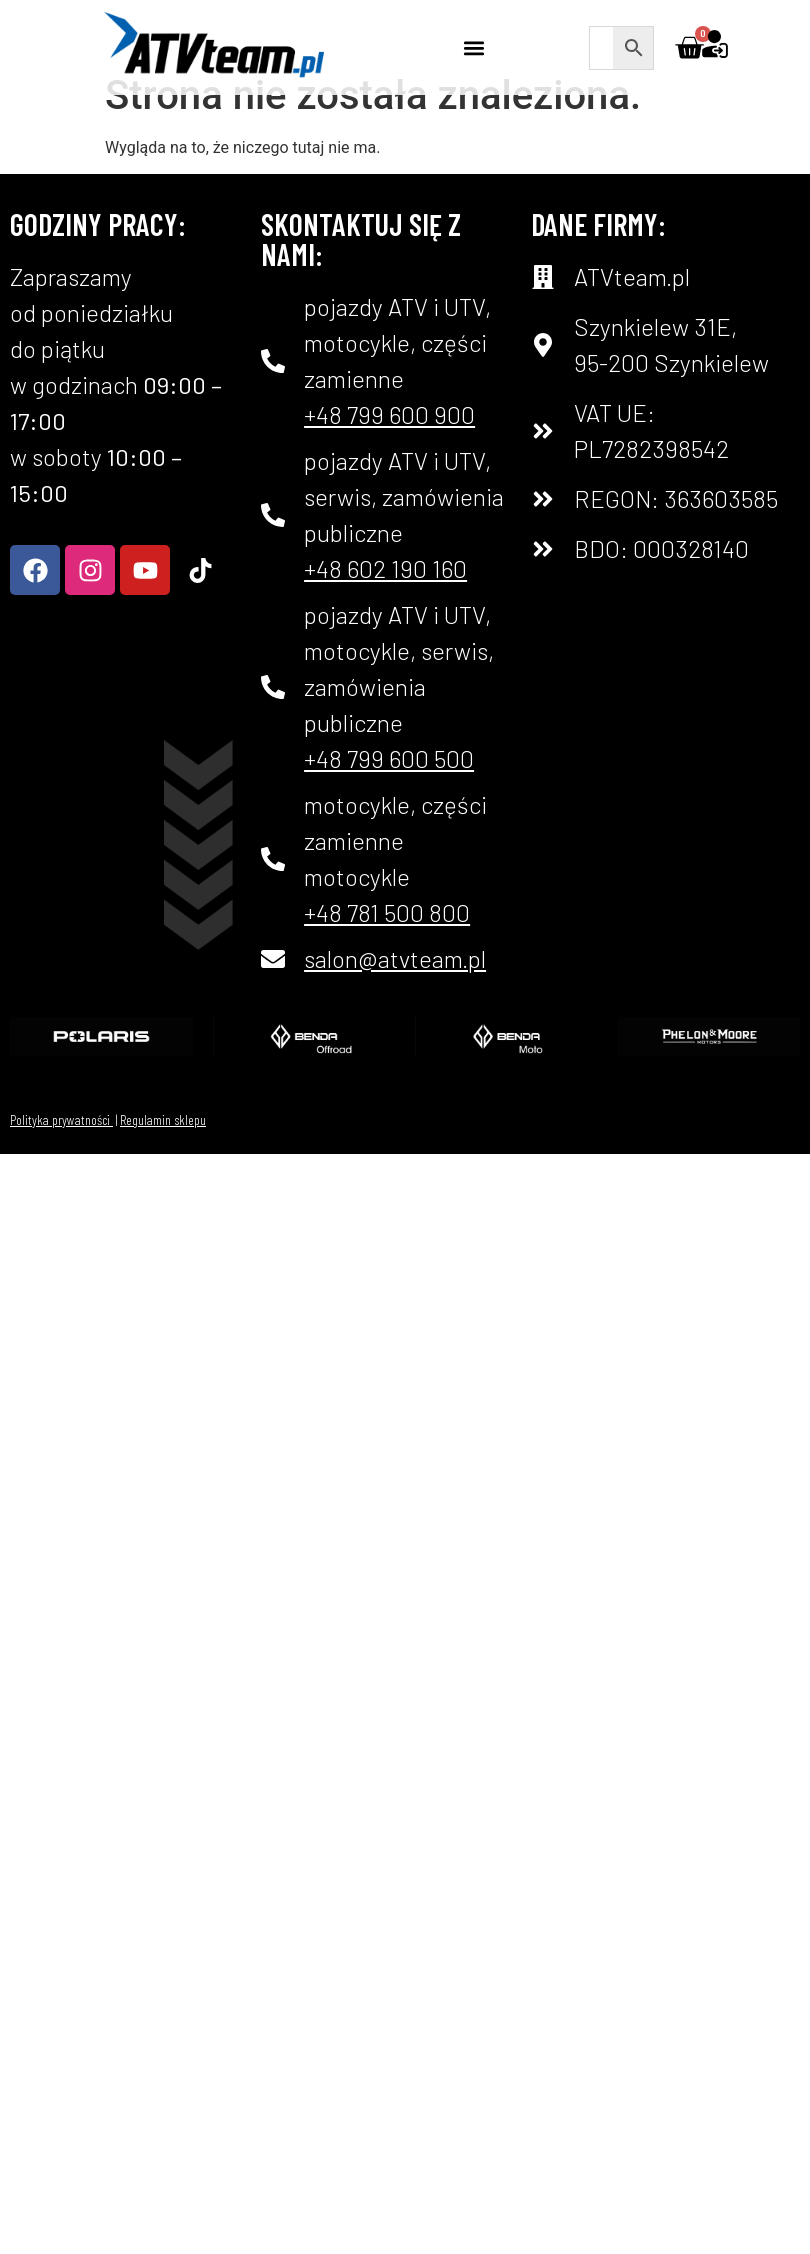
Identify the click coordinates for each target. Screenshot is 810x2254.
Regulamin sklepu (163, 1150)
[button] (474, 47)
